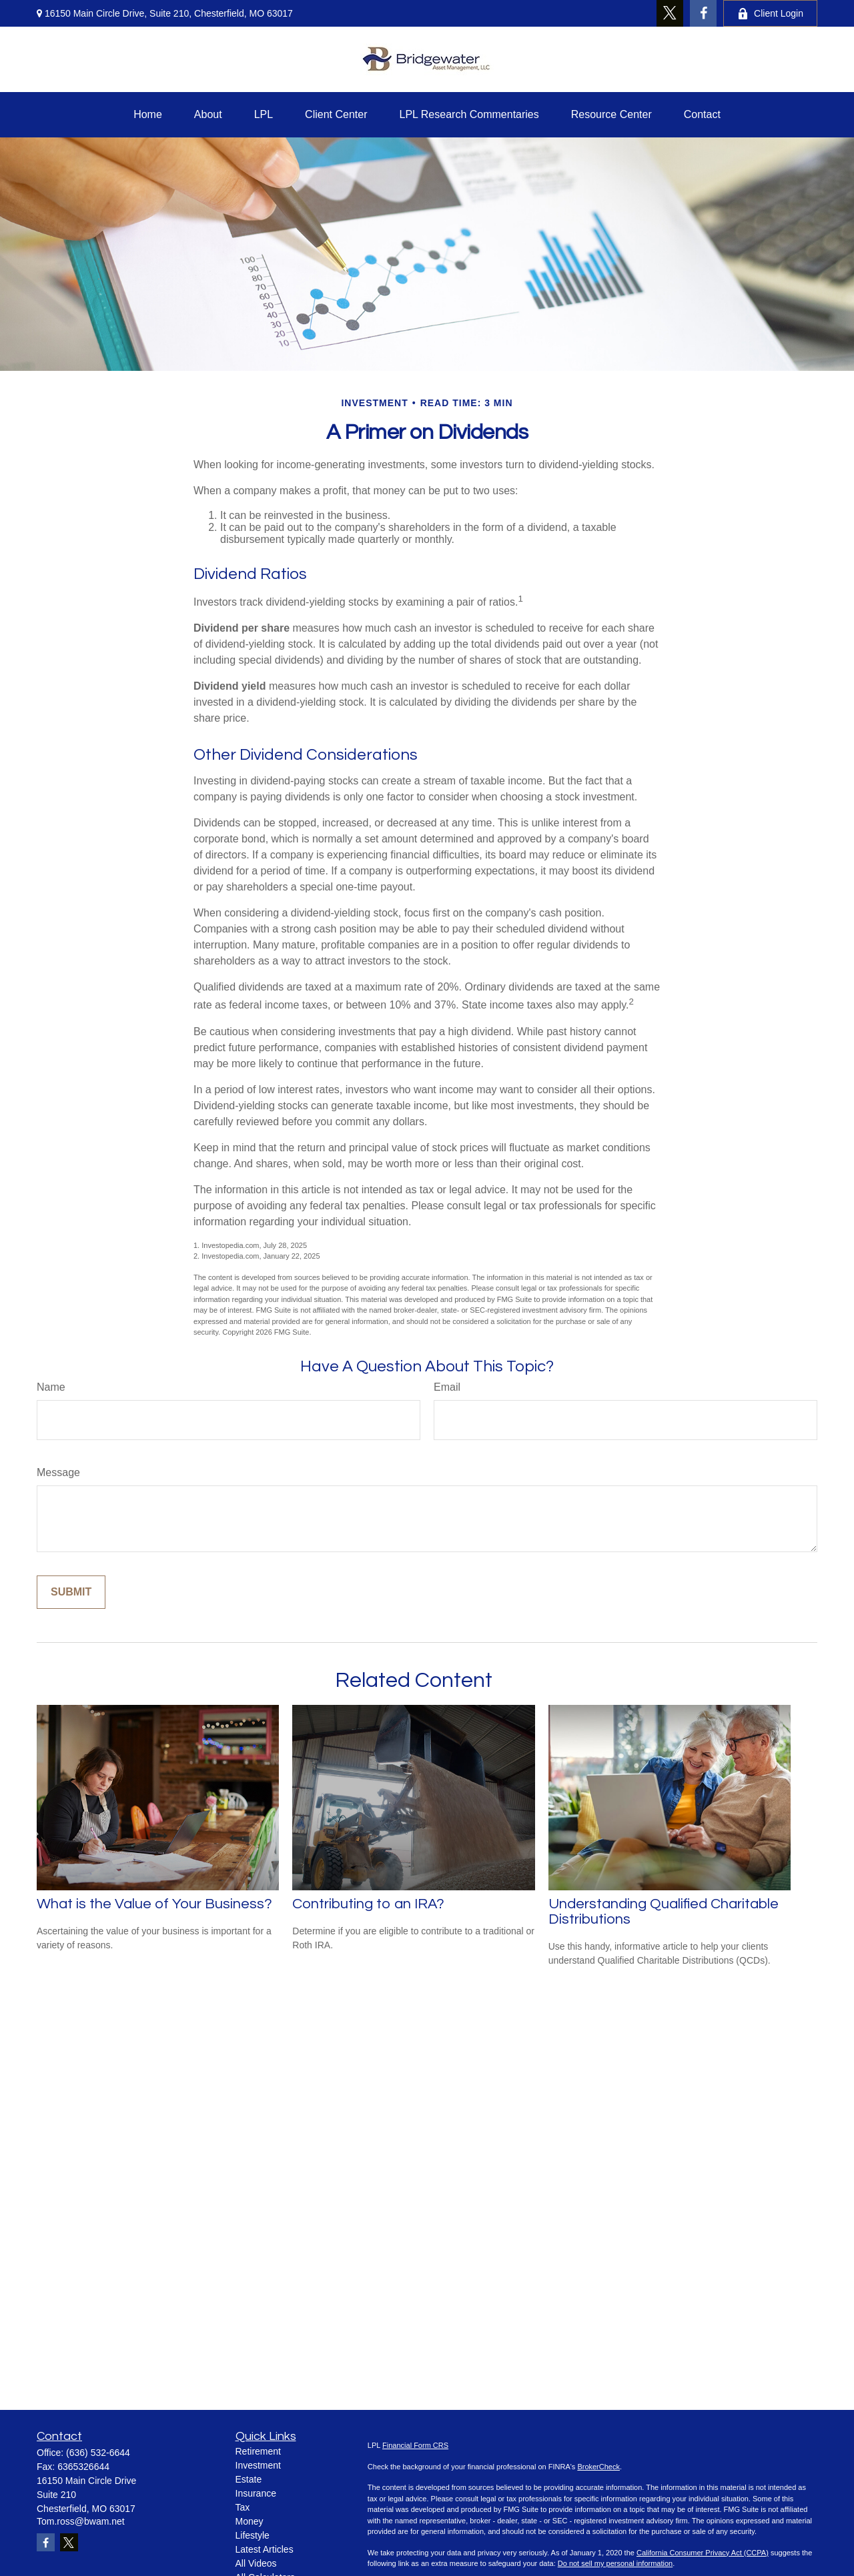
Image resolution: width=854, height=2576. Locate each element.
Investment (258, 2465)
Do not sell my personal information (615, 2563)
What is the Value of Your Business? (154, 1904)
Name (51, 1387)
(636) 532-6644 (98, 2452)
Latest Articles (265, 2549)
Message (58, 1472)
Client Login (770, 13)
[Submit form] (71, 1592)
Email (447, 1387)
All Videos (256, 2563)
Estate (249, 2479)
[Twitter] (670, 13)
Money (250, 2521)
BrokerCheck (598, 2467)
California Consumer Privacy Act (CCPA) (702, 2553)
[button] (147, 114)
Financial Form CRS (415, 2445)
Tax (243, 2507)
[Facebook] (703, 13)
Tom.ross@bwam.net (81, 2521)
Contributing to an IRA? (368, 1904)
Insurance (256, 2493)
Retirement (258, 2451)
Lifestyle (253, 2535)
